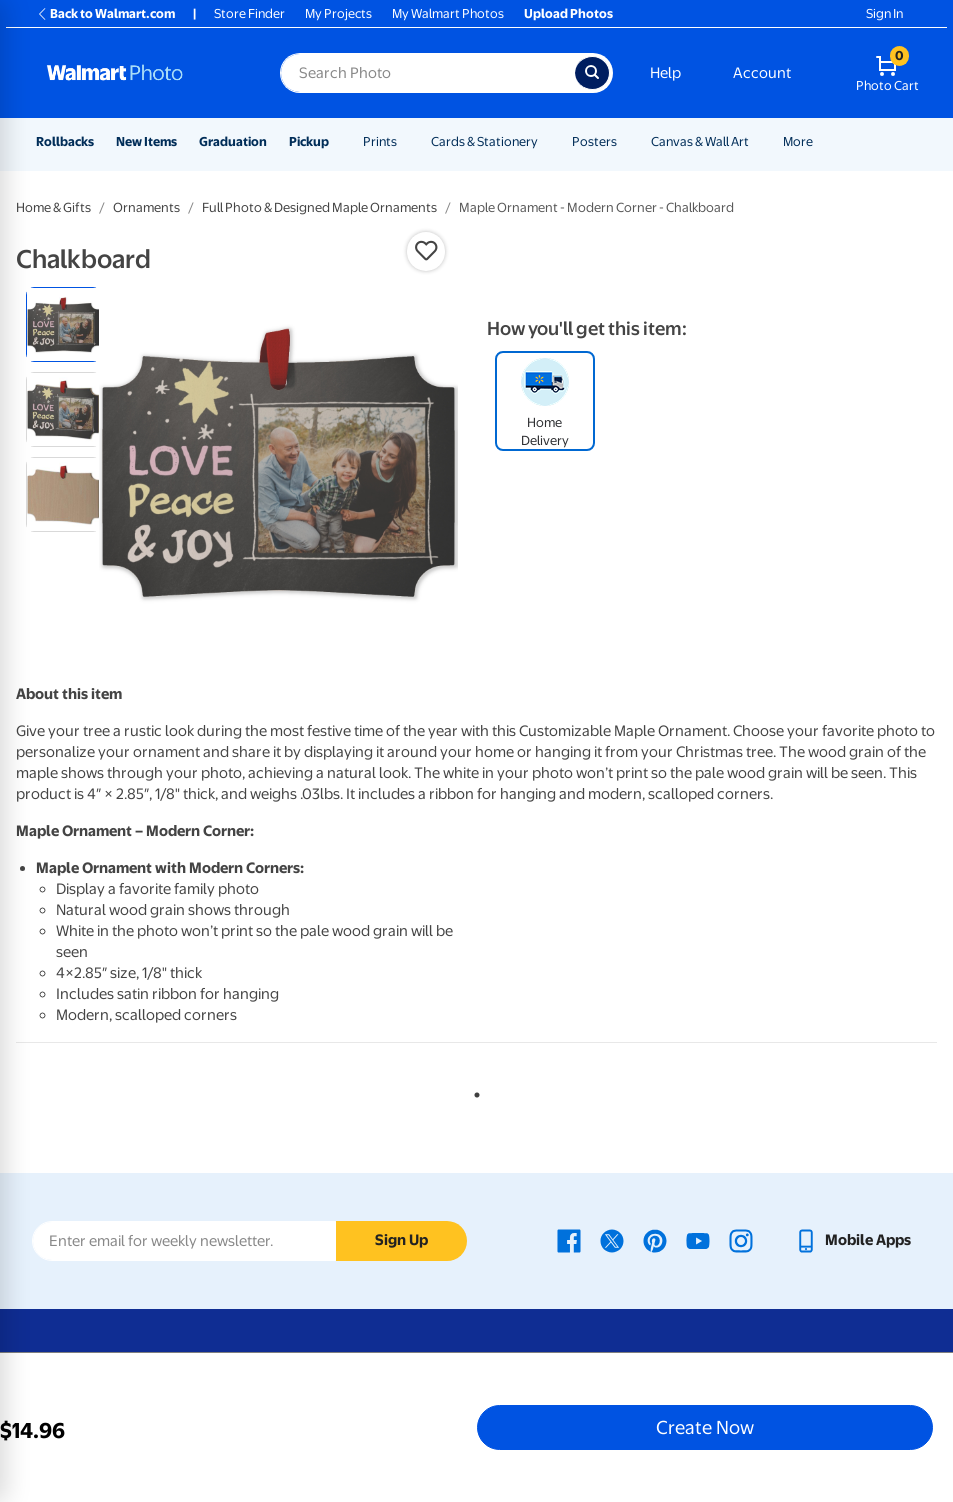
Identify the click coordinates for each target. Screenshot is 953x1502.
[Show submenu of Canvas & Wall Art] (758, 141)
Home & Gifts (53, 207)
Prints (380, 141)
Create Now (705, 1427)
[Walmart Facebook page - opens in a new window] (569, 1240)
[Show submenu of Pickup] (338, 141)
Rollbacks (65, 141)
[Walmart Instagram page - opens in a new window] (741, 1240)
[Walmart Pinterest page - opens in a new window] (655, 1240)
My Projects (338, 13)
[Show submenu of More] (822, 141)
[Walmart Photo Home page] (142, 73)
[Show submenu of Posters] (626, 141)
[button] (426, 251)
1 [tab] (473, 1091)
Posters (594, 141)
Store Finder (249, 13)
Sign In (884, 13)
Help (665, 73)
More (798, 141)
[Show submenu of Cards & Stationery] (547, 141)
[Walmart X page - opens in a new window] (612, 1240)
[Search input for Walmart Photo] (427, 73)
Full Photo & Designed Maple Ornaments (319, 207)
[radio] (63, 324)
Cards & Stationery (484, 141)
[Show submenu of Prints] (406, 141)
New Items (146, 141)
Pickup (309, 141)
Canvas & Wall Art (700, 141)
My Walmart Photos (448, 13)
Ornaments (146, 207)
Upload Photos (568, 13)
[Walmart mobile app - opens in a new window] (852, 1240)
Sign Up (401, 1240)
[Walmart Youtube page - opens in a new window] (698, 1240)
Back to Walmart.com (105, 13)
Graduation (233, 141)
